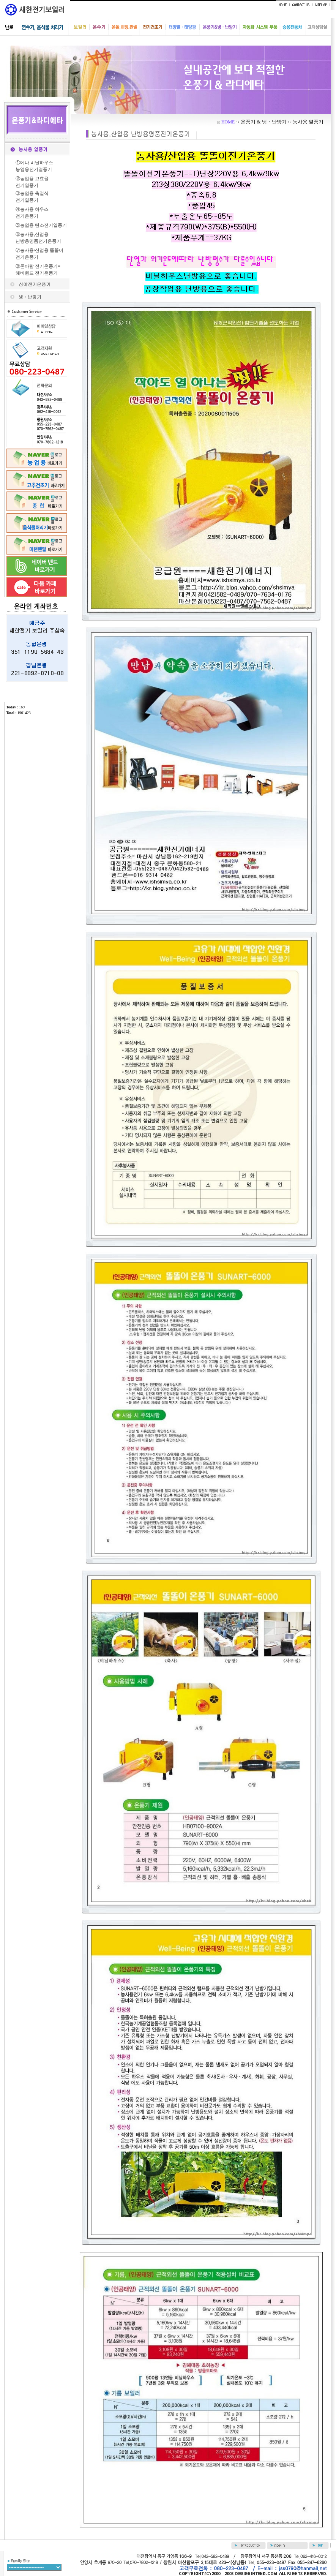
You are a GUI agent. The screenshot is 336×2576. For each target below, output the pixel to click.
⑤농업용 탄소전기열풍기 (41, 225)
